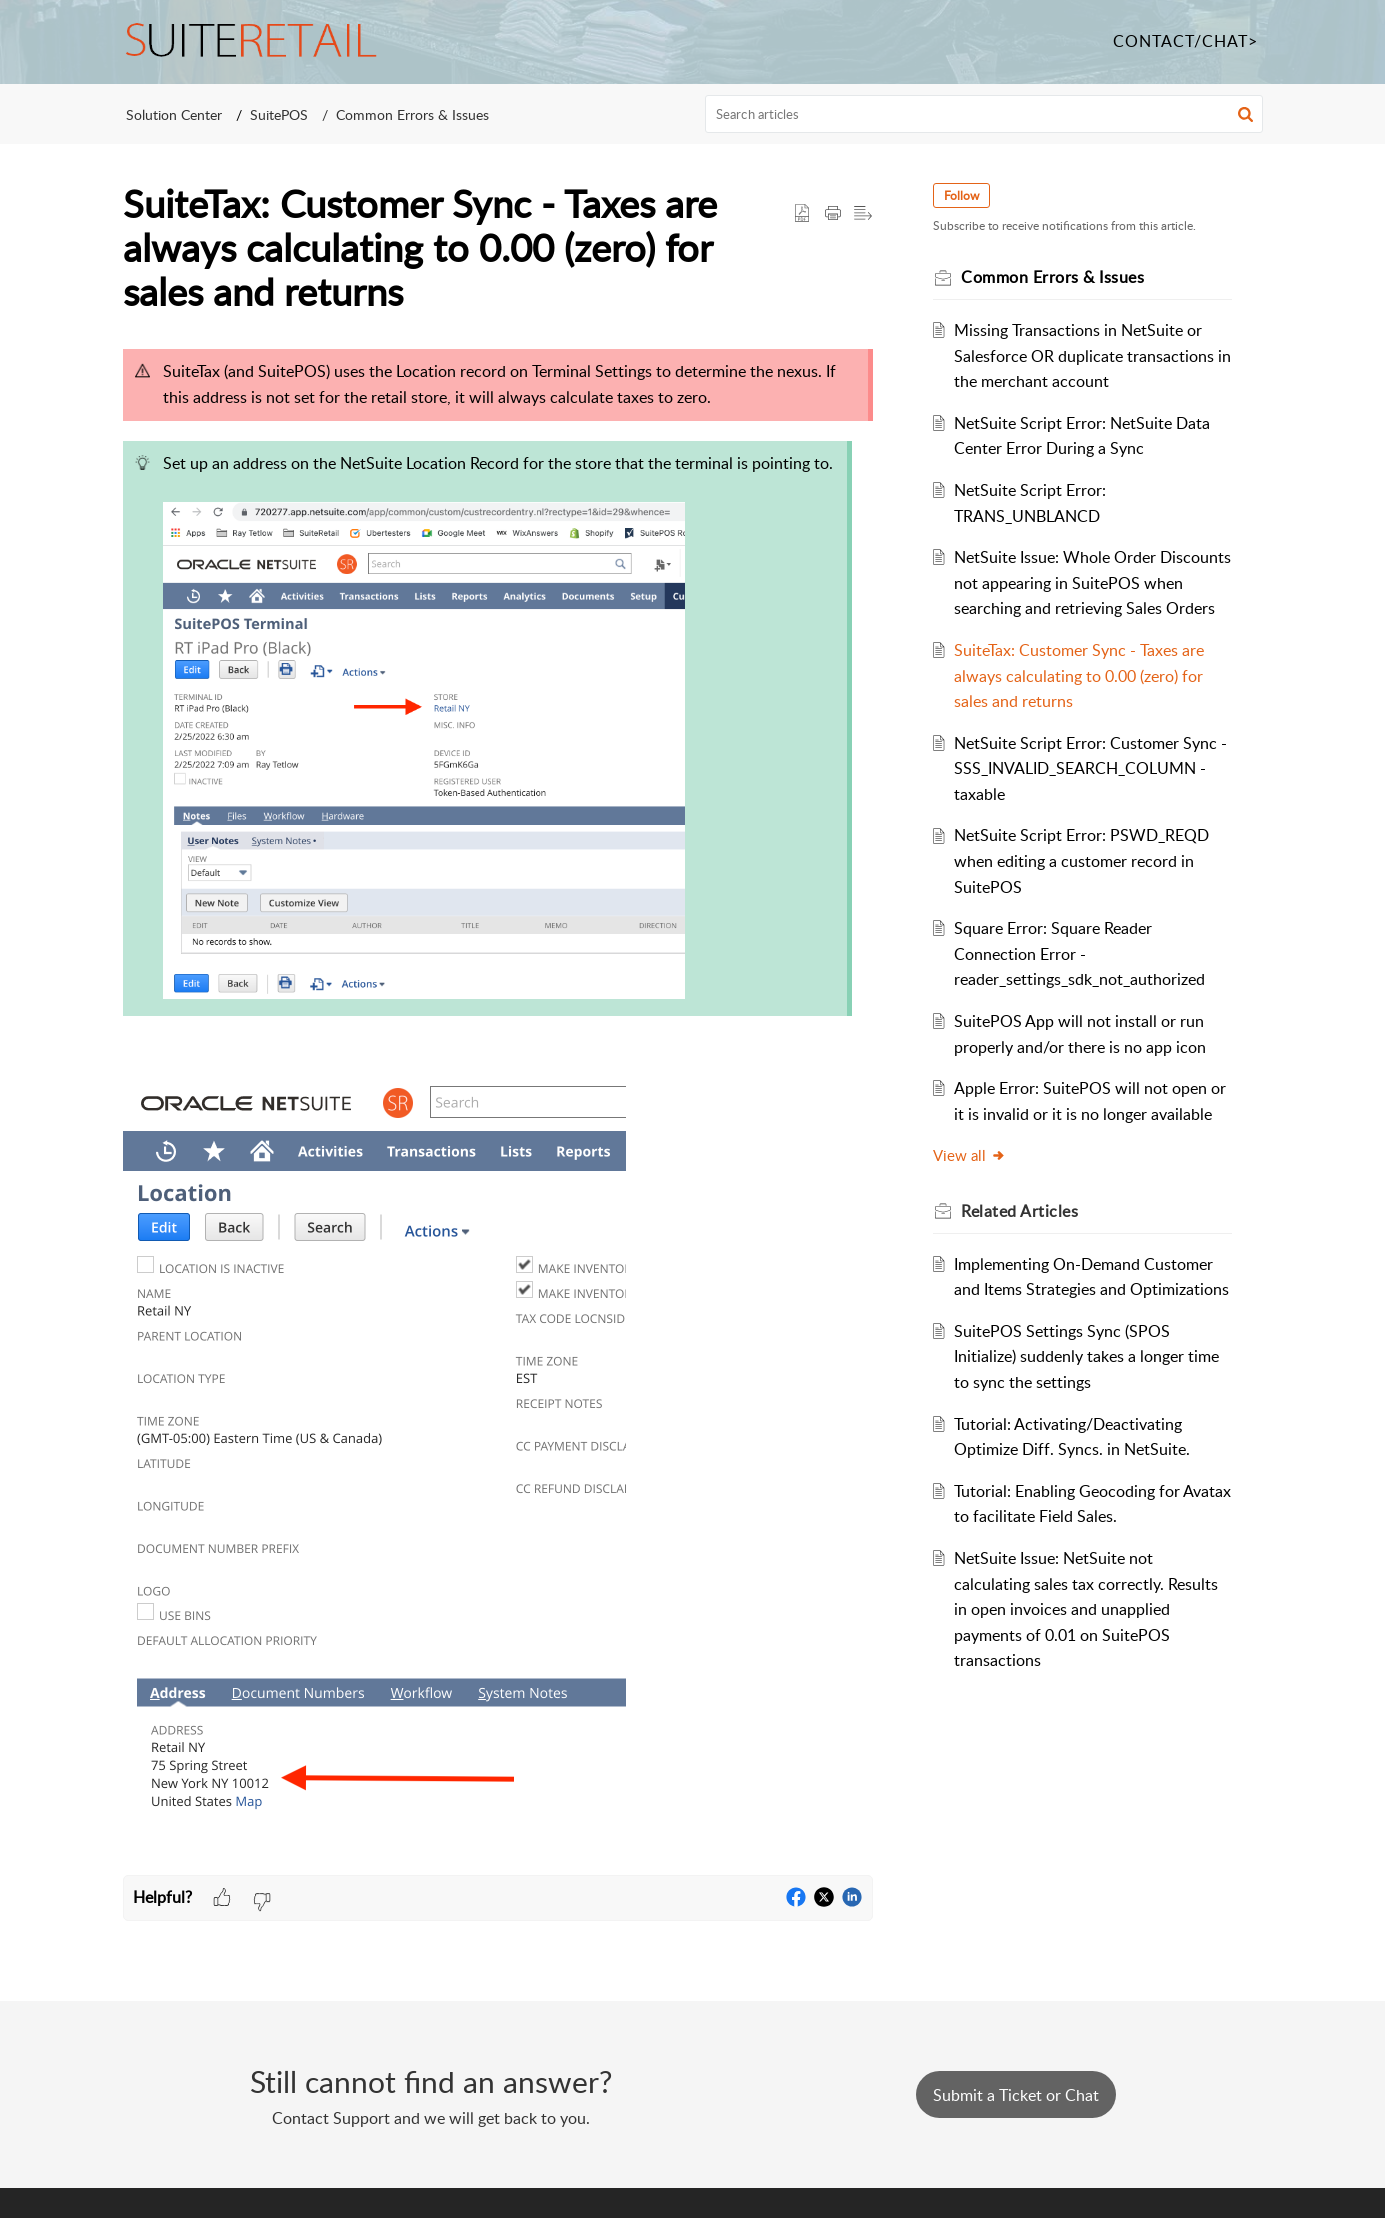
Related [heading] (1023, 1262)
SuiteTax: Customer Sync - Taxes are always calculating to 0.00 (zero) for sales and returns (1082, 701)
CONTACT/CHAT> (1185, 41)
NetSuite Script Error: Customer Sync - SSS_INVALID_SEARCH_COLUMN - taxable (1088, 793)
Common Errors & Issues (412, 114)
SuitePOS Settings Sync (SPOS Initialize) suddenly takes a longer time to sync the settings (1089, 1433)
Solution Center (174, 114)
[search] (984, 114)
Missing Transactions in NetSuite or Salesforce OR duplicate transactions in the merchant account (1087, 355)
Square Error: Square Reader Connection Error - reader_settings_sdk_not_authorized (1082, 979)
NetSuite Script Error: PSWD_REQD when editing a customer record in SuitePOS (1084, 886)
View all (973, 1207)
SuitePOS (279, 114)
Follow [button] (965, 195)
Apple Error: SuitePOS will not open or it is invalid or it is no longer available (1083, 1139)
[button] (1245, 114)
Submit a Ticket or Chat (1016, 2095)
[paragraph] (498, 1106)
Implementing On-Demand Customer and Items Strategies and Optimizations (1086, 1340)
